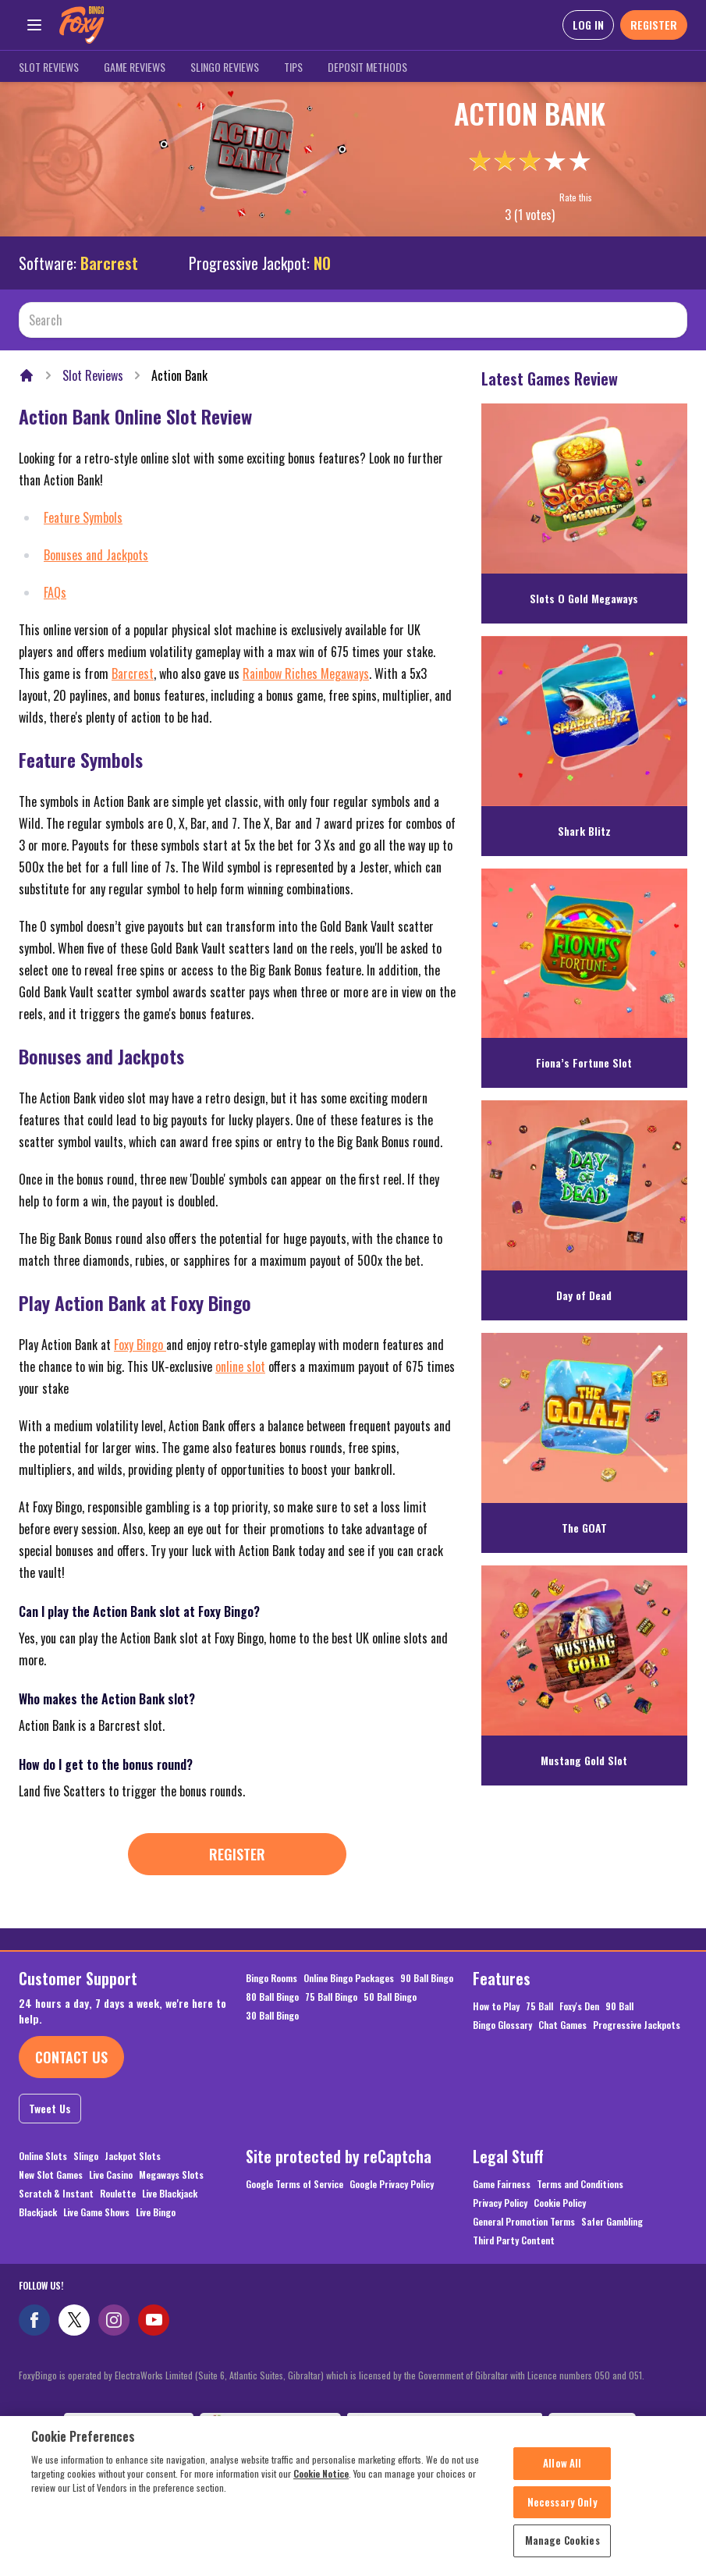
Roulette (118, 2193)
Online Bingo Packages (348, 1978)
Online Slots (43, 2156)
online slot (240, 1366)
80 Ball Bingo (272, 1997)
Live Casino (111, 2175)
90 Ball (619, 2006)
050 (602, 2375)
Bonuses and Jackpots (96, 554)
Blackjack (38, 2212)
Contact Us (71, 2057)
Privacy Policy (500, 2203)
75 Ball (539, 2006)
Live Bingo (156, 2212)
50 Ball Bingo (390, 1997)
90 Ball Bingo (426, 1978)
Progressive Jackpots (636, 2025)
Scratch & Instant (56, 2193)
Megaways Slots (171, 2175)
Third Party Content (514, 2240)
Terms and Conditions (580, 2184)
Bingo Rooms (271, 1978)
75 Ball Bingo (331, 1997)
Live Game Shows (96, 2212)
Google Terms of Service (294, 2184)
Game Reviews (134, 67)
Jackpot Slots (133, 2156)
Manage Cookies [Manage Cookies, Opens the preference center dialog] (562, 2548)
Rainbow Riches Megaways (306, 673)
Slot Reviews (49, 67)
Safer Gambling (612, 2221)
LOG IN (588, 24)
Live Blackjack (169, 2193)
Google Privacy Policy (391, 2184)
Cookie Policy (560, 2203)
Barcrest (109, 263)
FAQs (55, 592)
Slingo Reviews (224, 67)
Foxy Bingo (140, 1344)
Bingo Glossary (502, 2025)
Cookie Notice (321, 2481)
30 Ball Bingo (272, 2015)
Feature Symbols (83, 517)
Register (237, 1854)
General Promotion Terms (524, 2221)
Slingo (85, 2156)
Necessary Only (562, 2509)
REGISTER (653, 24)
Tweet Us (50, 2108)
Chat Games (562, 2025)
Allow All (562, 2471)
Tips (293, 67)
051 (635, 2375)
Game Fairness (501, 2184)
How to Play (496, 2006)
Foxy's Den (579, 2006)
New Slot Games (51, 2175)
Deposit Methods (367, 67)
